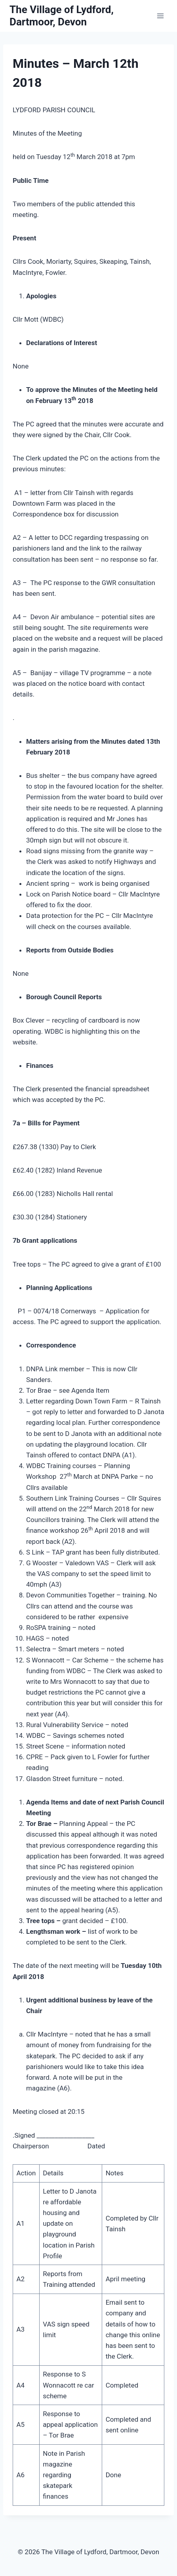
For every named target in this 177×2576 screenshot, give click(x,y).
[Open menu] (160, 16)
